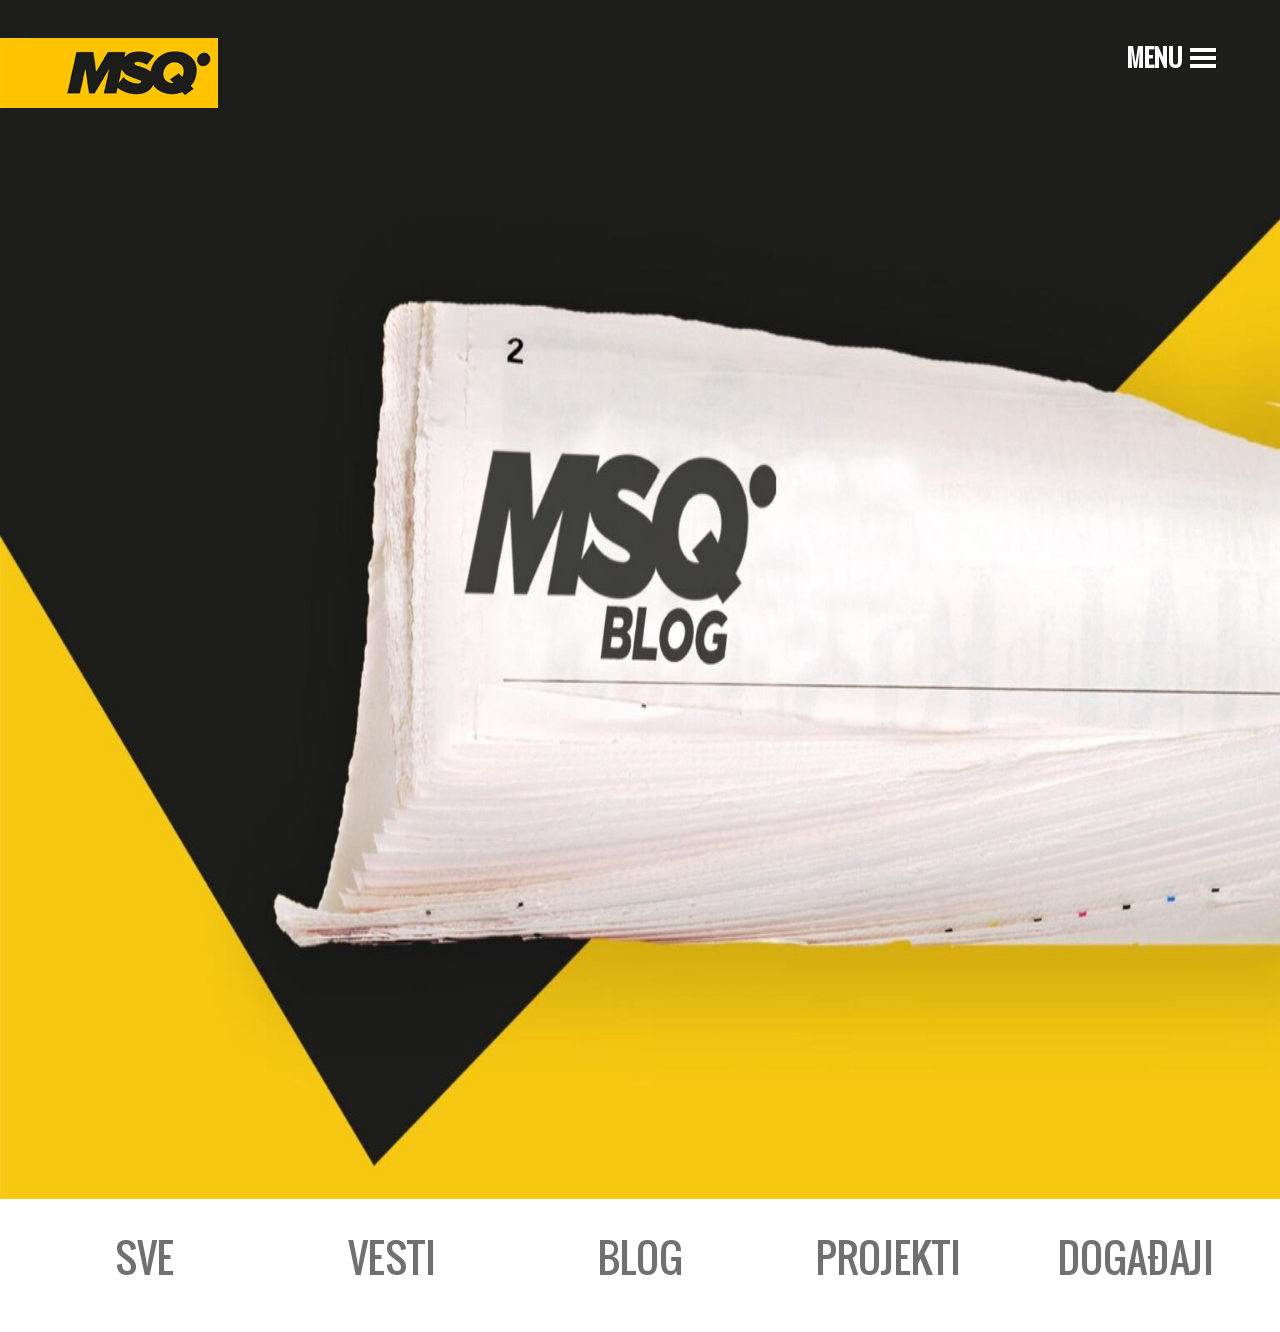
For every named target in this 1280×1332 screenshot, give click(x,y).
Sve (144, 1257)
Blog (640, 1257)
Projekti (888, 1257)
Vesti (392, 1257)
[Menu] (1169, 57)
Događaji (1136, 1257)
